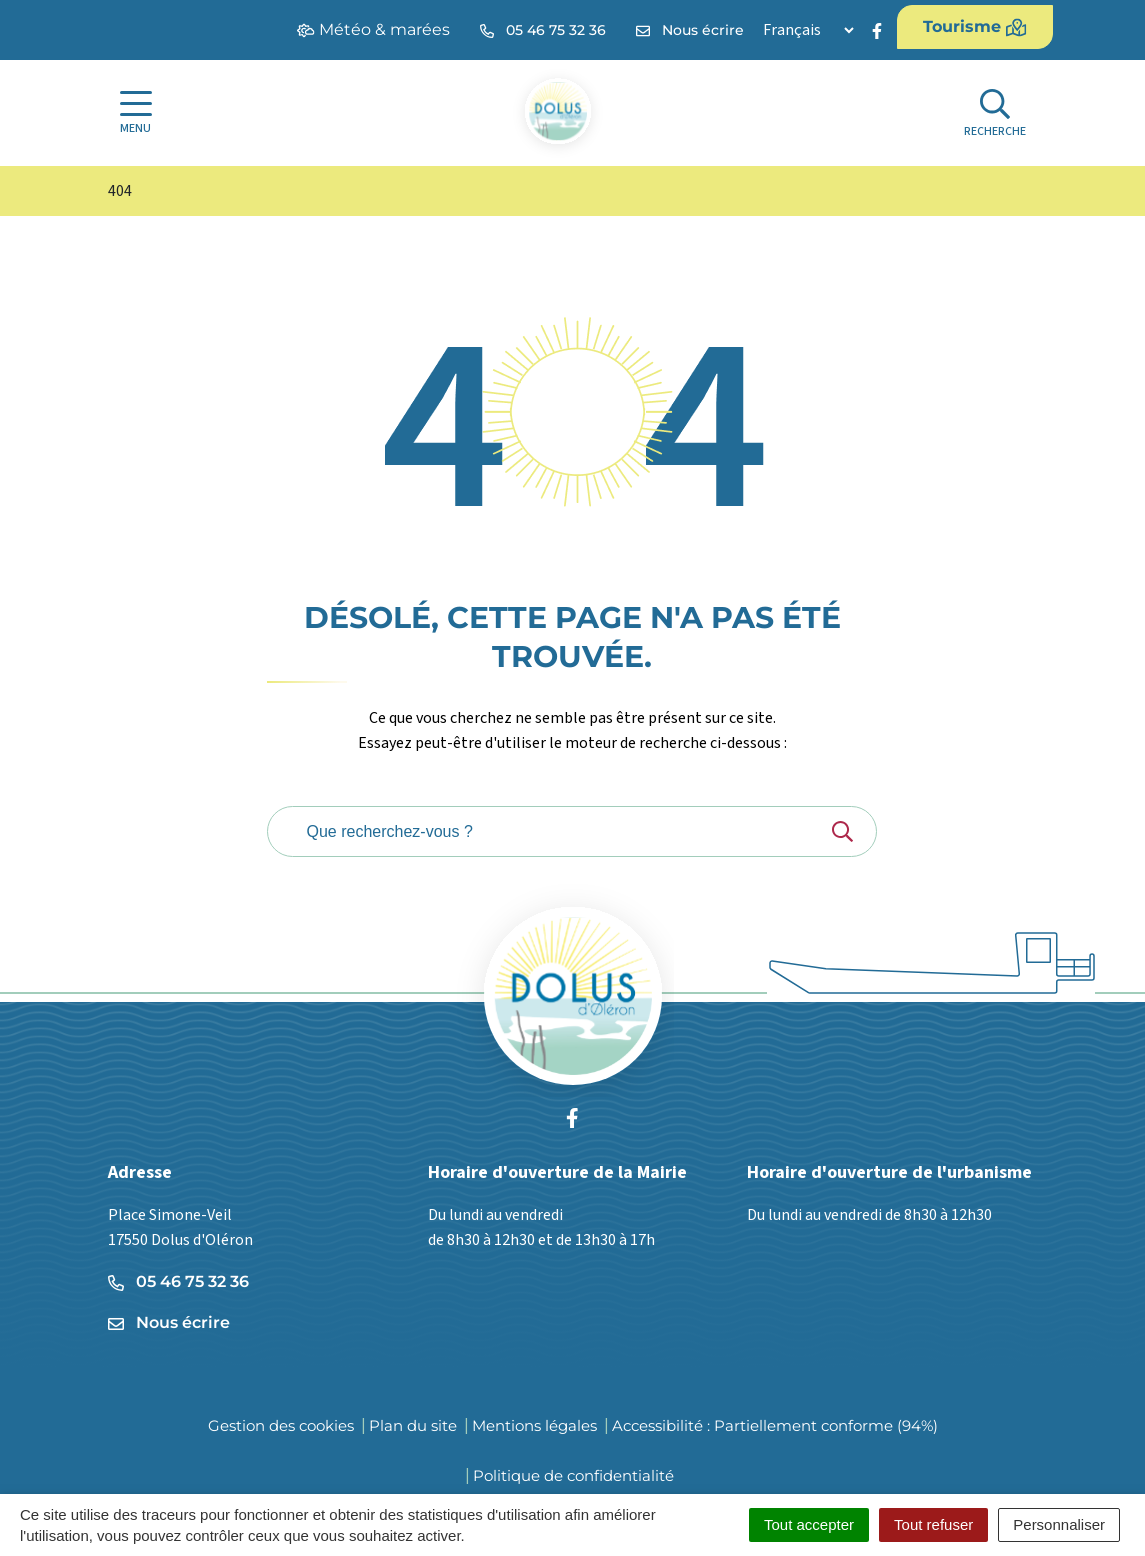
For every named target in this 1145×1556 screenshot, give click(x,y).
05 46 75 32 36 (178, 1281)
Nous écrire (169, 1322)
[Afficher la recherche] (995, 113)
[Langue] (808, 30)
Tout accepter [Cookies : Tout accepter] (809, 1524)
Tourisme (975, 27)
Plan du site (413, 1425)
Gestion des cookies (281, 1425)
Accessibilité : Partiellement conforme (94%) (775, 1425)
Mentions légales (534, 1425)
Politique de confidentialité (573, 1475)
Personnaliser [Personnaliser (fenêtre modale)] (1059, 1524)
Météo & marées (373, 29)
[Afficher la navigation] (136, 113)
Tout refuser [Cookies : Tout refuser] (933, 1524)
